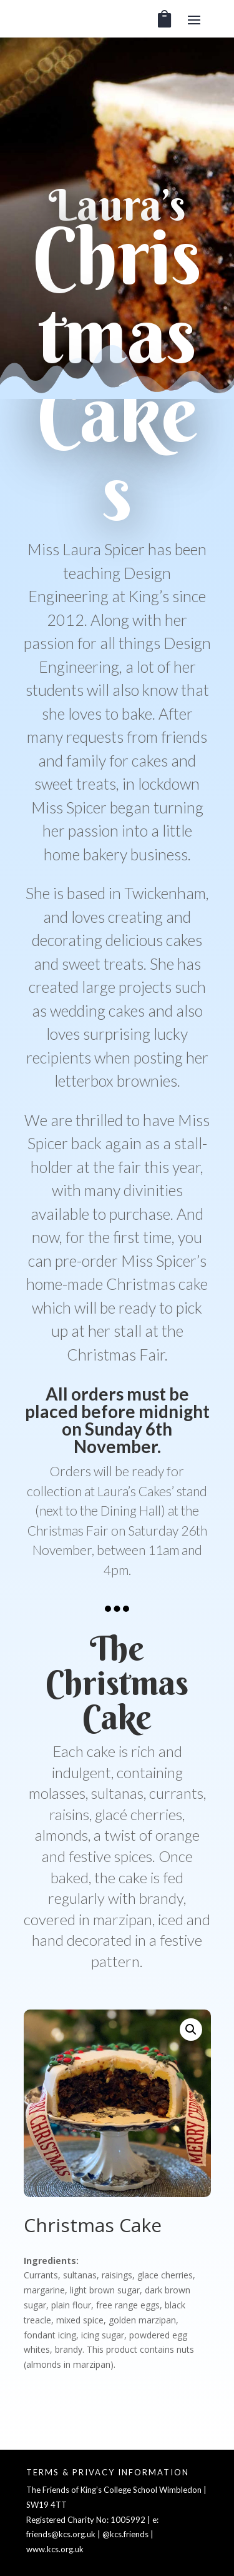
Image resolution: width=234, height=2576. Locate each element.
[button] (191, 2029)
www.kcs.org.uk (55, 2549)
